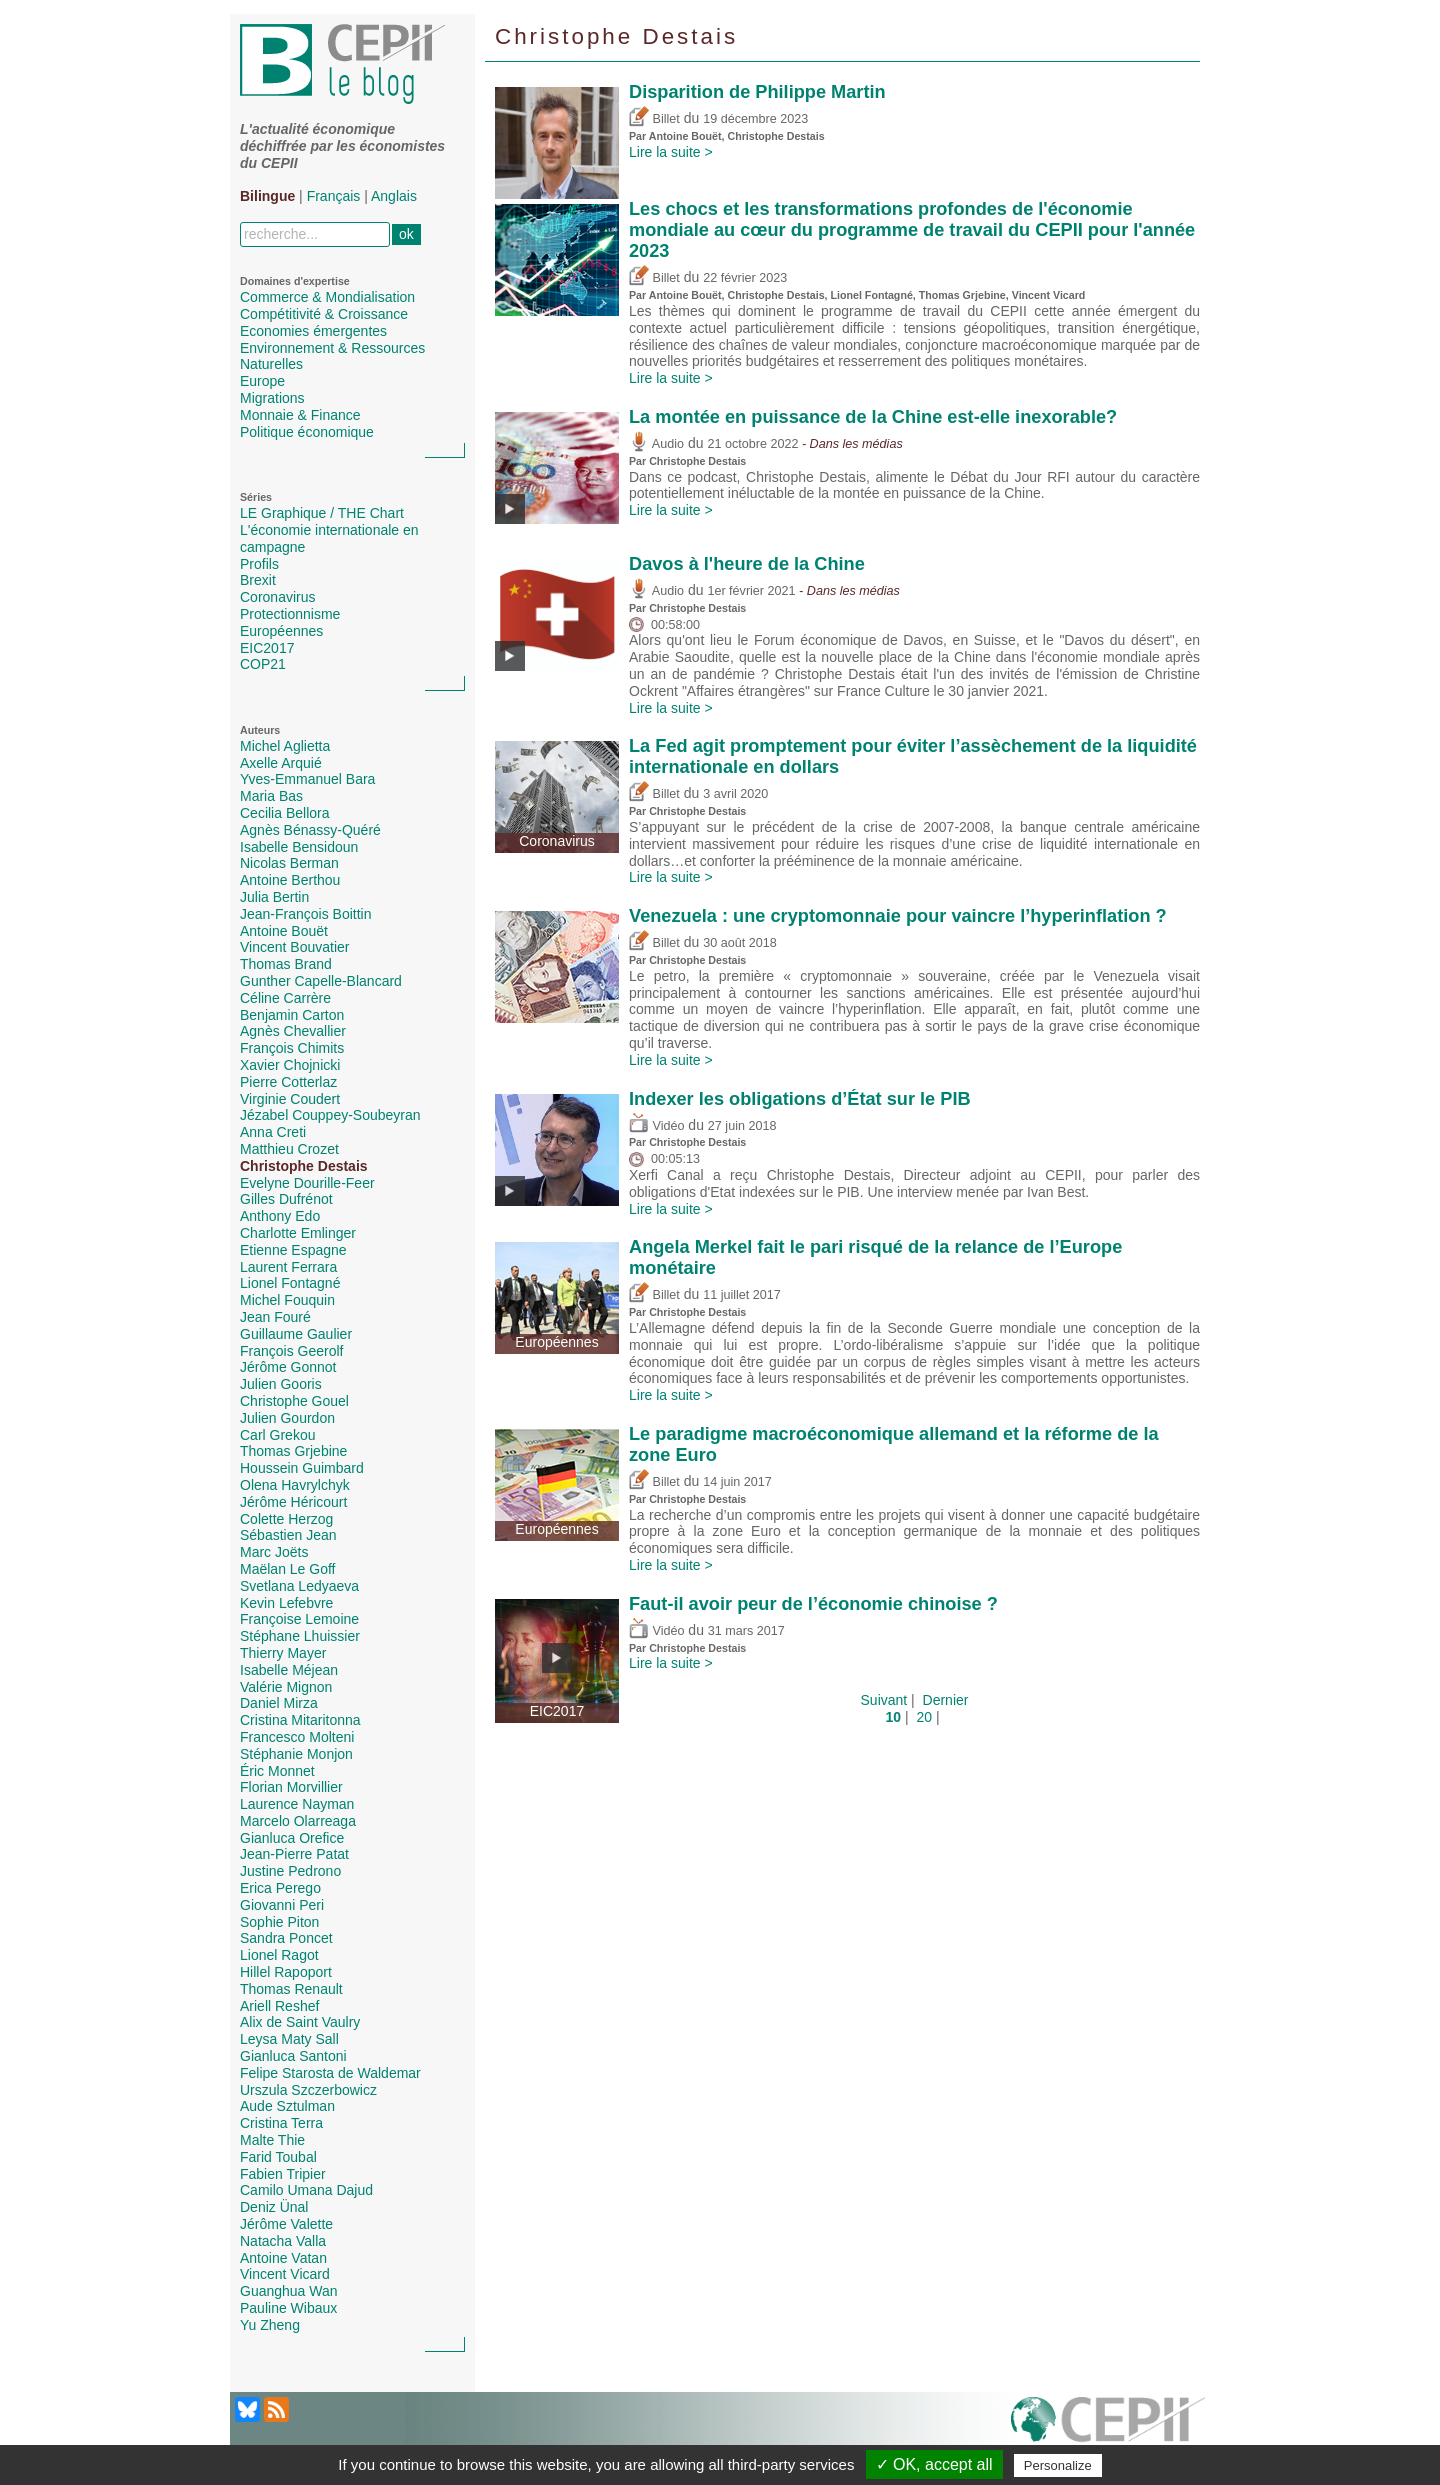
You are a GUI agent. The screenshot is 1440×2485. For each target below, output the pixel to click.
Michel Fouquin (287, 1300)
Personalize (1058, 2465)
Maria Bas (271, 796)
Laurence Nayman (297, 1804)
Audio (656, 444)
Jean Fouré (275, 1317)
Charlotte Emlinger (298, 1233)
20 (924, 1717)
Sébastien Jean (288, 1535)
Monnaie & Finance (300, 415)
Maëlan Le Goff (287, 1569)
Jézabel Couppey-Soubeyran (330, 1115)
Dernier (946, 1700)
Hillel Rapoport (286, 1972)
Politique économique (307, 432)
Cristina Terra (281, 2123)
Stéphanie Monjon (296, 1754)
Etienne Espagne (293, 1250)
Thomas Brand (286, 964)
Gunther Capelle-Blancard (321, 981)
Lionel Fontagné (290, 1283)
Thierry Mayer (283, 1653)
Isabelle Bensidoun (299, 847)
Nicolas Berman (289, 863)
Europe (262, 381)
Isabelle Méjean (289, 1670)
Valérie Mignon (286, 1687)
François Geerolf (291, 1351)
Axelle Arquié (281, 763)
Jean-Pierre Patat (294, 1854)
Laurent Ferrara (288, 1267)
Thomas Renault (291, 1989)
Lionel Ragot (279, 1955)
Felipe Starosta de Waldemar (330, 2073)
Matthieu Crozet (289, 1149)
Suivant (884, 1700)
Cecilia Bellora (284, 813)
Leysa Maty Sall (289, 2039)
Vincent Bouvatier (294, 947)
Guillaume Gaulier (296, 1334)
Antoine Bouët (284, 931)
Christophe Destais (304, 1166)
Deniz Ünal (274, 2207)
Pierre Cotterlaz (288, 1082)
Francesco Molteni (297, 1737)
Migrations (272, 398)
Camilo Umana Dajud (306, 2190)
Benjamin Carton (292, 1015)
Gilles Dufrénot (286, 1199)
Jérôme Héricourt (293, 1502)
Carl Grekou (277, 1435)
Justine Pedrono (290, 1871)
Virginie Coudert (290, 1099)
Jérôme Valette (286, 2224)
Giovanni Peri (282, 1905)
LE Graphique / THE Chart (322, 513)
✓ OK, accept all (934, 2464)
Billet (654, 119)
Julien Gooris (281, 1384)
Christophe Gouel (294, 1401)
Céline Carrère (285, 998)
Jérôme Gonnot (288, 1367)
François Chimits (292, 1048)
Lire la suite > (671, 152)
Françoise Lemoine (299, 1619)
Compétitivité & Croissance (324, 314)
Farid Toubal (278, 2157)
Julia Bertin (274, 897)
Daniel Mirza (279, 1703)
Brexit (258, 580)
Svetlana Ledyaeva (299, 1586)
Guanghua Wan (289, 2291)
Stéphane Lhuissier (300, 1636)
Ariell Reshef (279, 2006)
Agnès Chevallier (293, 1031)
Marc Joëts (274, 1552)
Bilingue (267, 196)
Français (334, 196)
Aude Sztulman (287, 2106)
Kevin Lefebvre (286, 1603)
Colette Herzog (286, 1519)
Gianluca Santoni (293, 2056)
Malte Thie (272, 2140)
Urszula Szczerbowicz (308, 2090)
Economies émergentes (313, 331)
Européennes (281, 631)
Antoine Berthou (290, 880)
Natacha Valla (283, 2241)
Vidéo (656, 1126)
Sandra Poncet (286, 1938)
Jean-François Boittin (306, 914)
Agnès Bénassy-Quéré (310, 830)
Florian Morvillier (291, 1787)
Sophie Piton (279, 1922)
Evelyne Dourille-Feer (307, 1183)
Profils (259, 564)
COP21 (263, 664)
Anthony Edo (280, 1216)
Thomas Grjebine (293, 1451)
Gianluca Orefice (292, 1838)
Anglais (394, 196)
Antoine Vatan (283, 2258)
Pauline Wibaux (288, 2308)
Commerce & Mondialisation (327, 297)
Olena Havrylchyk (295, 1485)
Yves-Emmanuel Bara (307, 779)
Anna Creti (273, 1132)
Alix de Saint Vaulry (300, 2022)
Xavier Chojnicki (290, 1065)
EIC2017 (267, 648)
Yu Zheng (270, 2325)
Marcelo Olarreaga (298, 1821)
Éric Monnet (277, 1771)
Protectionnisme (290, 614)
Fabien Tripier (283, 2174)
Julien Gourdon (287, 1418)
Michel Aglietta (285, 746)
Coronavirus (277, 597)
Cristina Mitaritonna (300, 1720)
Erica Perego (280, 1888)
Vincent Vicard (285, 2274)
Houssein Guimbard (302, 1468)
